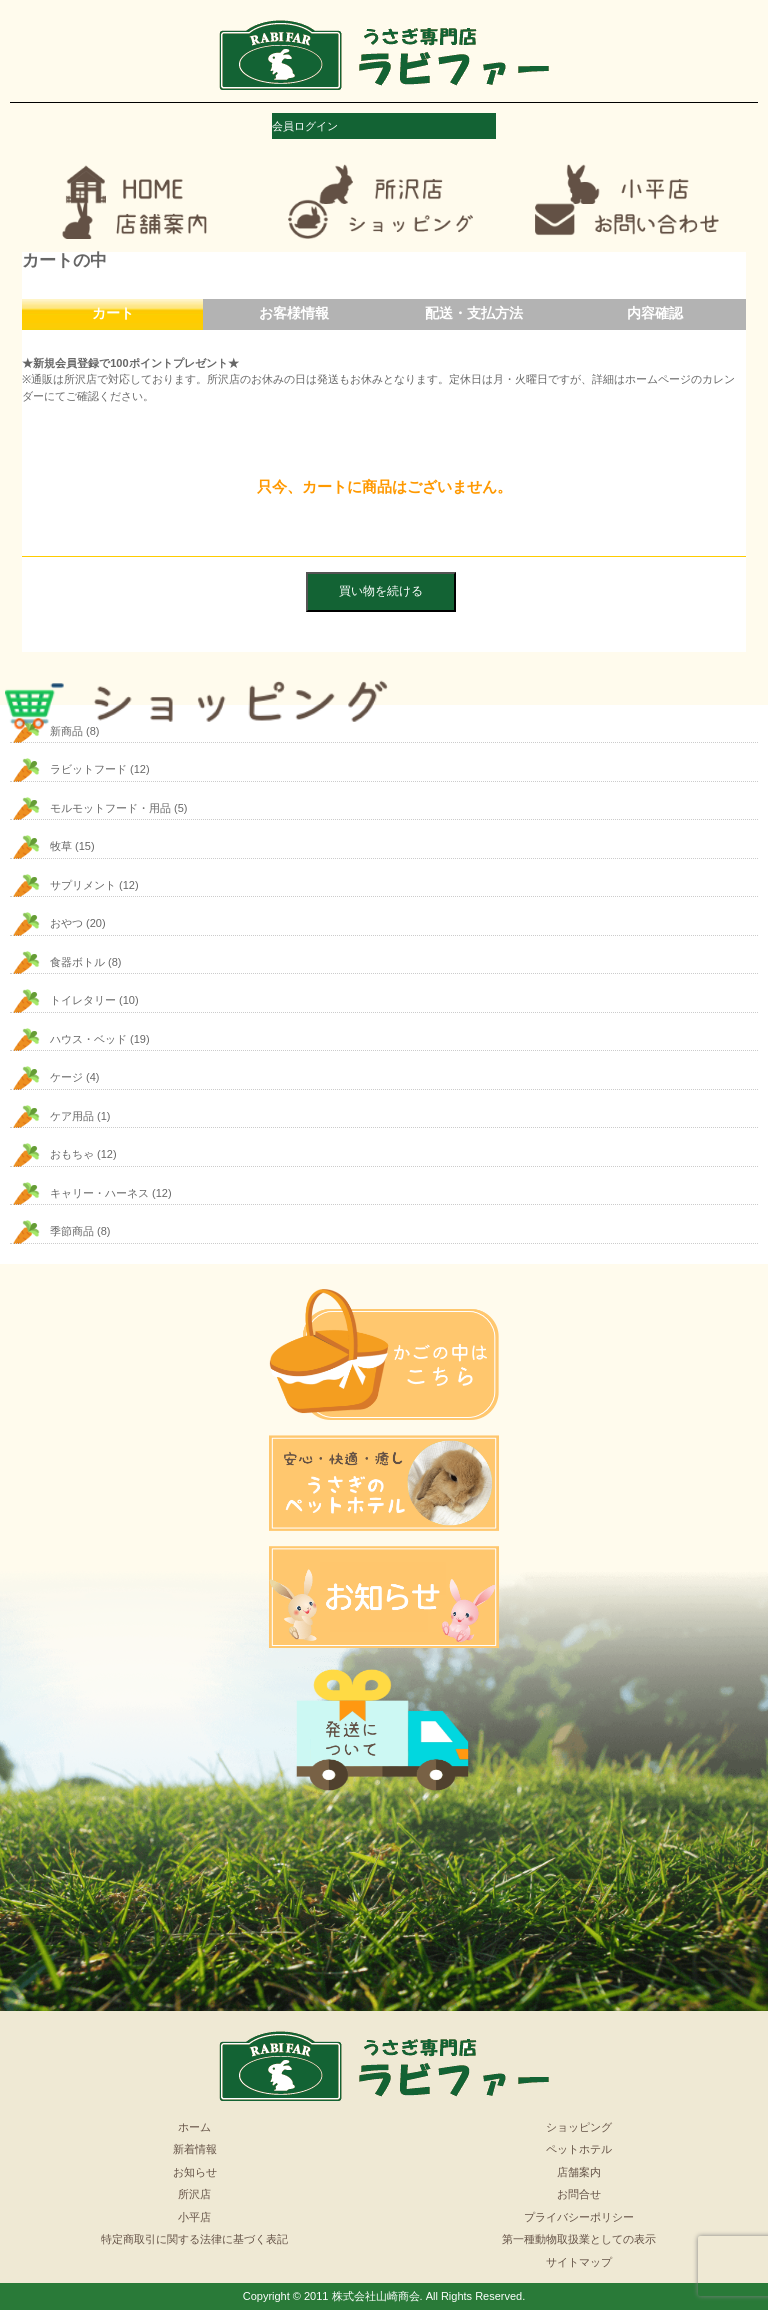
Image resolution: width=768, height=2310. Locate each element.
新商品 (66, 731)
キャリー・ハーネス (99, 1193)
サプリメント (83, 885)
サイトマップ (579, 2262)
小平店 (194, 2217)
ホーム (194, 2127)
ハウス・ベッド (88, 1039)
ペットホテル (579, 2149)
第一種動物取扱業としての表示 (579, 2239)
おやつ (66, 923)
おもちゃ (72, 1154)
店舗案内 (579, 2172)
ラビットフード (88, 769)
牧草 (61, 846)
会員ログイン (305, 126)
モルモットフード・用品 (110, 808)
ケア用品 (72, 1116)
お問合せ (579, 2194)
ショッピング (579, 2127)
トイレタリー (83, 1000)
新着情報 (195, 2149)
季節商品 (72, 1231)
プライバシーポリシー (579, 2217)
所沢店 (194, 2194)
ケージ (66, 1077)
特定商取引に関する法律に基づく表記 (194, 2239)
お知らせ (195, 2172)
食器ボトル (77, 962)
